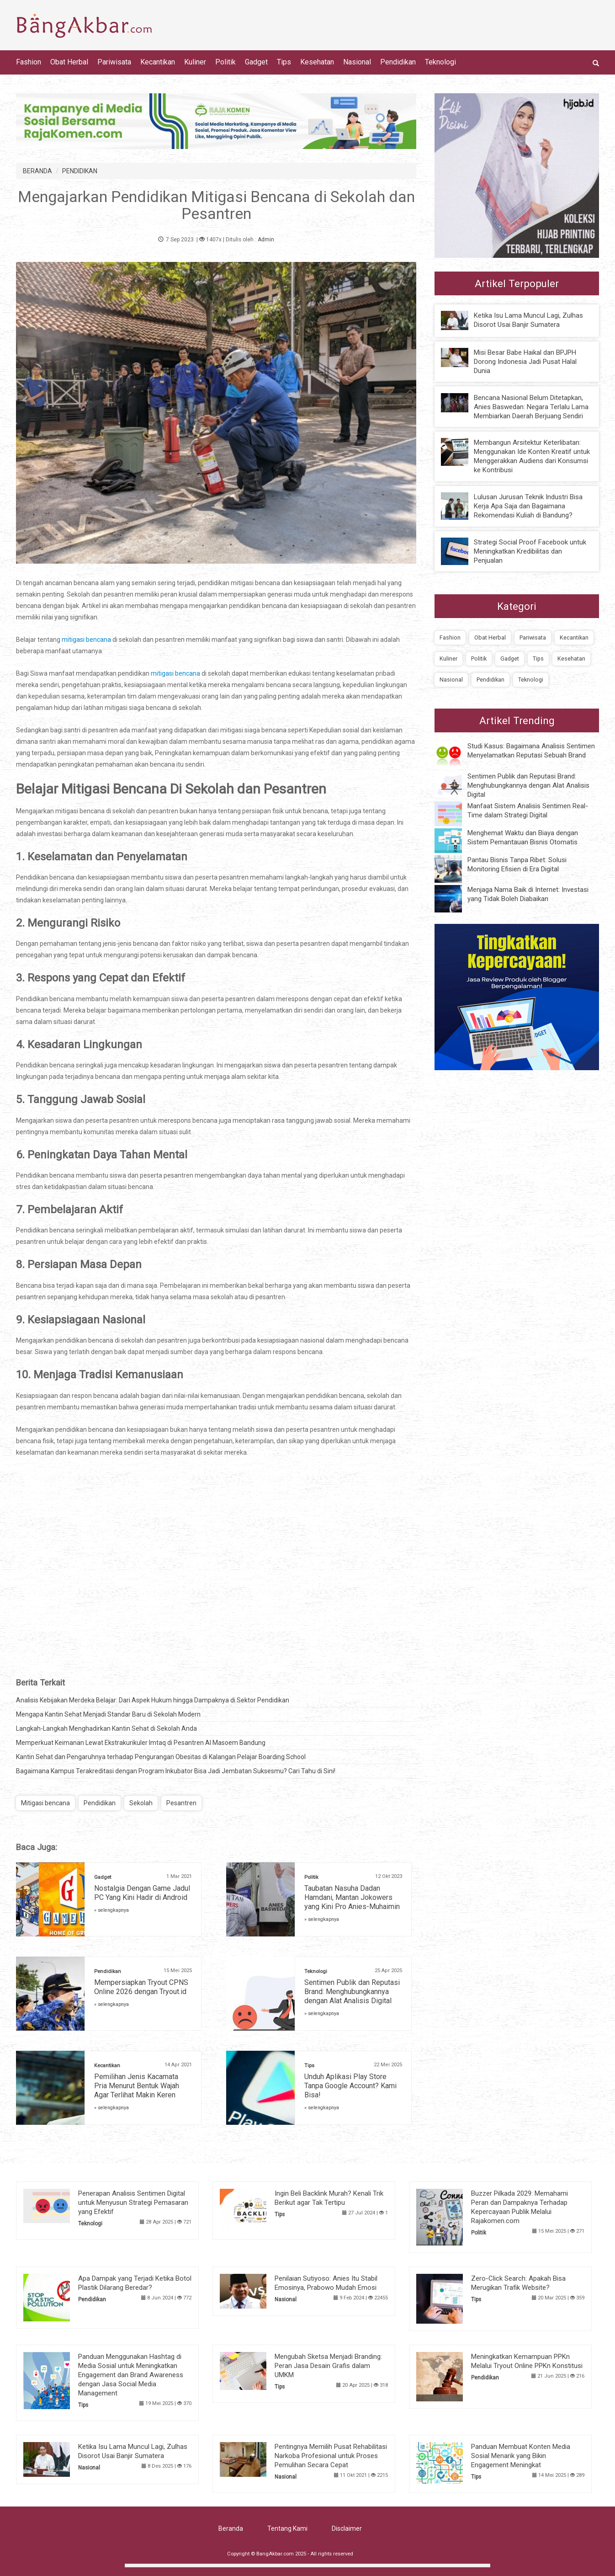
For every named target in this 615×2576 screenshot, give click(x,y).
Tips (284, 62)
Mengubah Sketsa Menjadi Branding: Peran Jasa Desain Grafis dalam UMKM (328, 2365)
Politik (225, 62)
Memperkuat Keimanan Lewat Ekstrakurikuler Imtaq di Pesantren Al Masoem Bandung (140, 1742)
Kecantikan (157, 62)
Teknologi (440, 62)
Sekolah (141, 1803)
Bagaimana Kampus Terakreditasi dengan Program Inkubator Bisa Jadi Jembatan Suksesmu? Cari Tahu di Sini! (175, 1771)
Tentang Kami (287, 2528)
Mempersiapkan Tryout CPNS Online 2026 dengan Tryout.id (141, 1987)
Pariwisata (114, 62)
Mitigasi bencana (45, 1803)
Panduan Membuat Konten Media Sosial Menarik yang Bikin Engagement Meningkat (520, 2456)
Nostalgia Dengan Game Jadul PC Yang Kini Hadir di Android (142, 1893)
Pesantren (181, 1803)
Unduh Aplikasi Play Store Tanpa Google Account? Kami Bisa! (350, 2085)
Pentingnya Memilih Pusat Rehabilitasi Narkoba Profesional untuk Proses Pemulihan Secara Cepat (331, 2456)
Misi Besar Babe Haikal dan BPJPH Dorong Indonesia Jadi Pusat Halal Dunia (525, 361)
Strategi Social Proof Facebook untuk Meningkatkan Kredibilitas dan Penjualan (530, 551)
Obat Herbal (69, 62)
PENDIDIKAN (79, 171)
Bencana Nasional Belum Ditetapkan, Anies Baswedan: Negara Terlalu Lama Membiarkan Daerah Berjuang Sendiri (531, 407)
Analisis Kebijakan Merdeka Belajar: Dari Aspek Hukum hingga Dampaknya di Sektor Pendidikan (152, 1700)
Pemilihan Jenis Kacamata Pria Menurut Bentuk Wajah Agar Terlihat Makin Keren (136, 2085)
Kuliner (195, 62)
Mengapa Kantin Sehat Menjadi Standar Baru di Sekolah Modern (108, 1714)
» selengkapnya (111, 1910)
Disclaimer (347, 2528)
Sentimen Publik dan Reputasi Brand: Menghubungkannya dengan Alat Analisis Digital (352, 1991)
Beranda (230, 2528)
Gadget (256, 62)
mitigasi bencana (87, 639)
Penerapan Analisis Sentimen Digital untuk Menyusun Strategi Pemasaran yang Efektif (133, 2202)
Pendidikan (398, 62)
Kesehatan (317, 62)
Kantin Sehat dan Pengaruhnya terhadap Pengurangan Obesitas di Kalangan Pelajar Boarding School (161, 1756)
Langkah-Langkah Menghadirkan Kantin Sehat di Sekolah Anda (106, 1728)
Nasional (357, 62)
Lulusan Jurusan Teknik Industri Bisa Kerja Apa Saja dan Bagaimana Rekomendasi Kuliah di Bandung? (528, 506)
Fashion (28, 62)
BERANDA (37, 171)
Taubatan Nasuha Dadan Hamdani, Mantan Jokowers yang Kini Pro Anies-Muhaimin (352, 1897)
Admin (266, 239)
